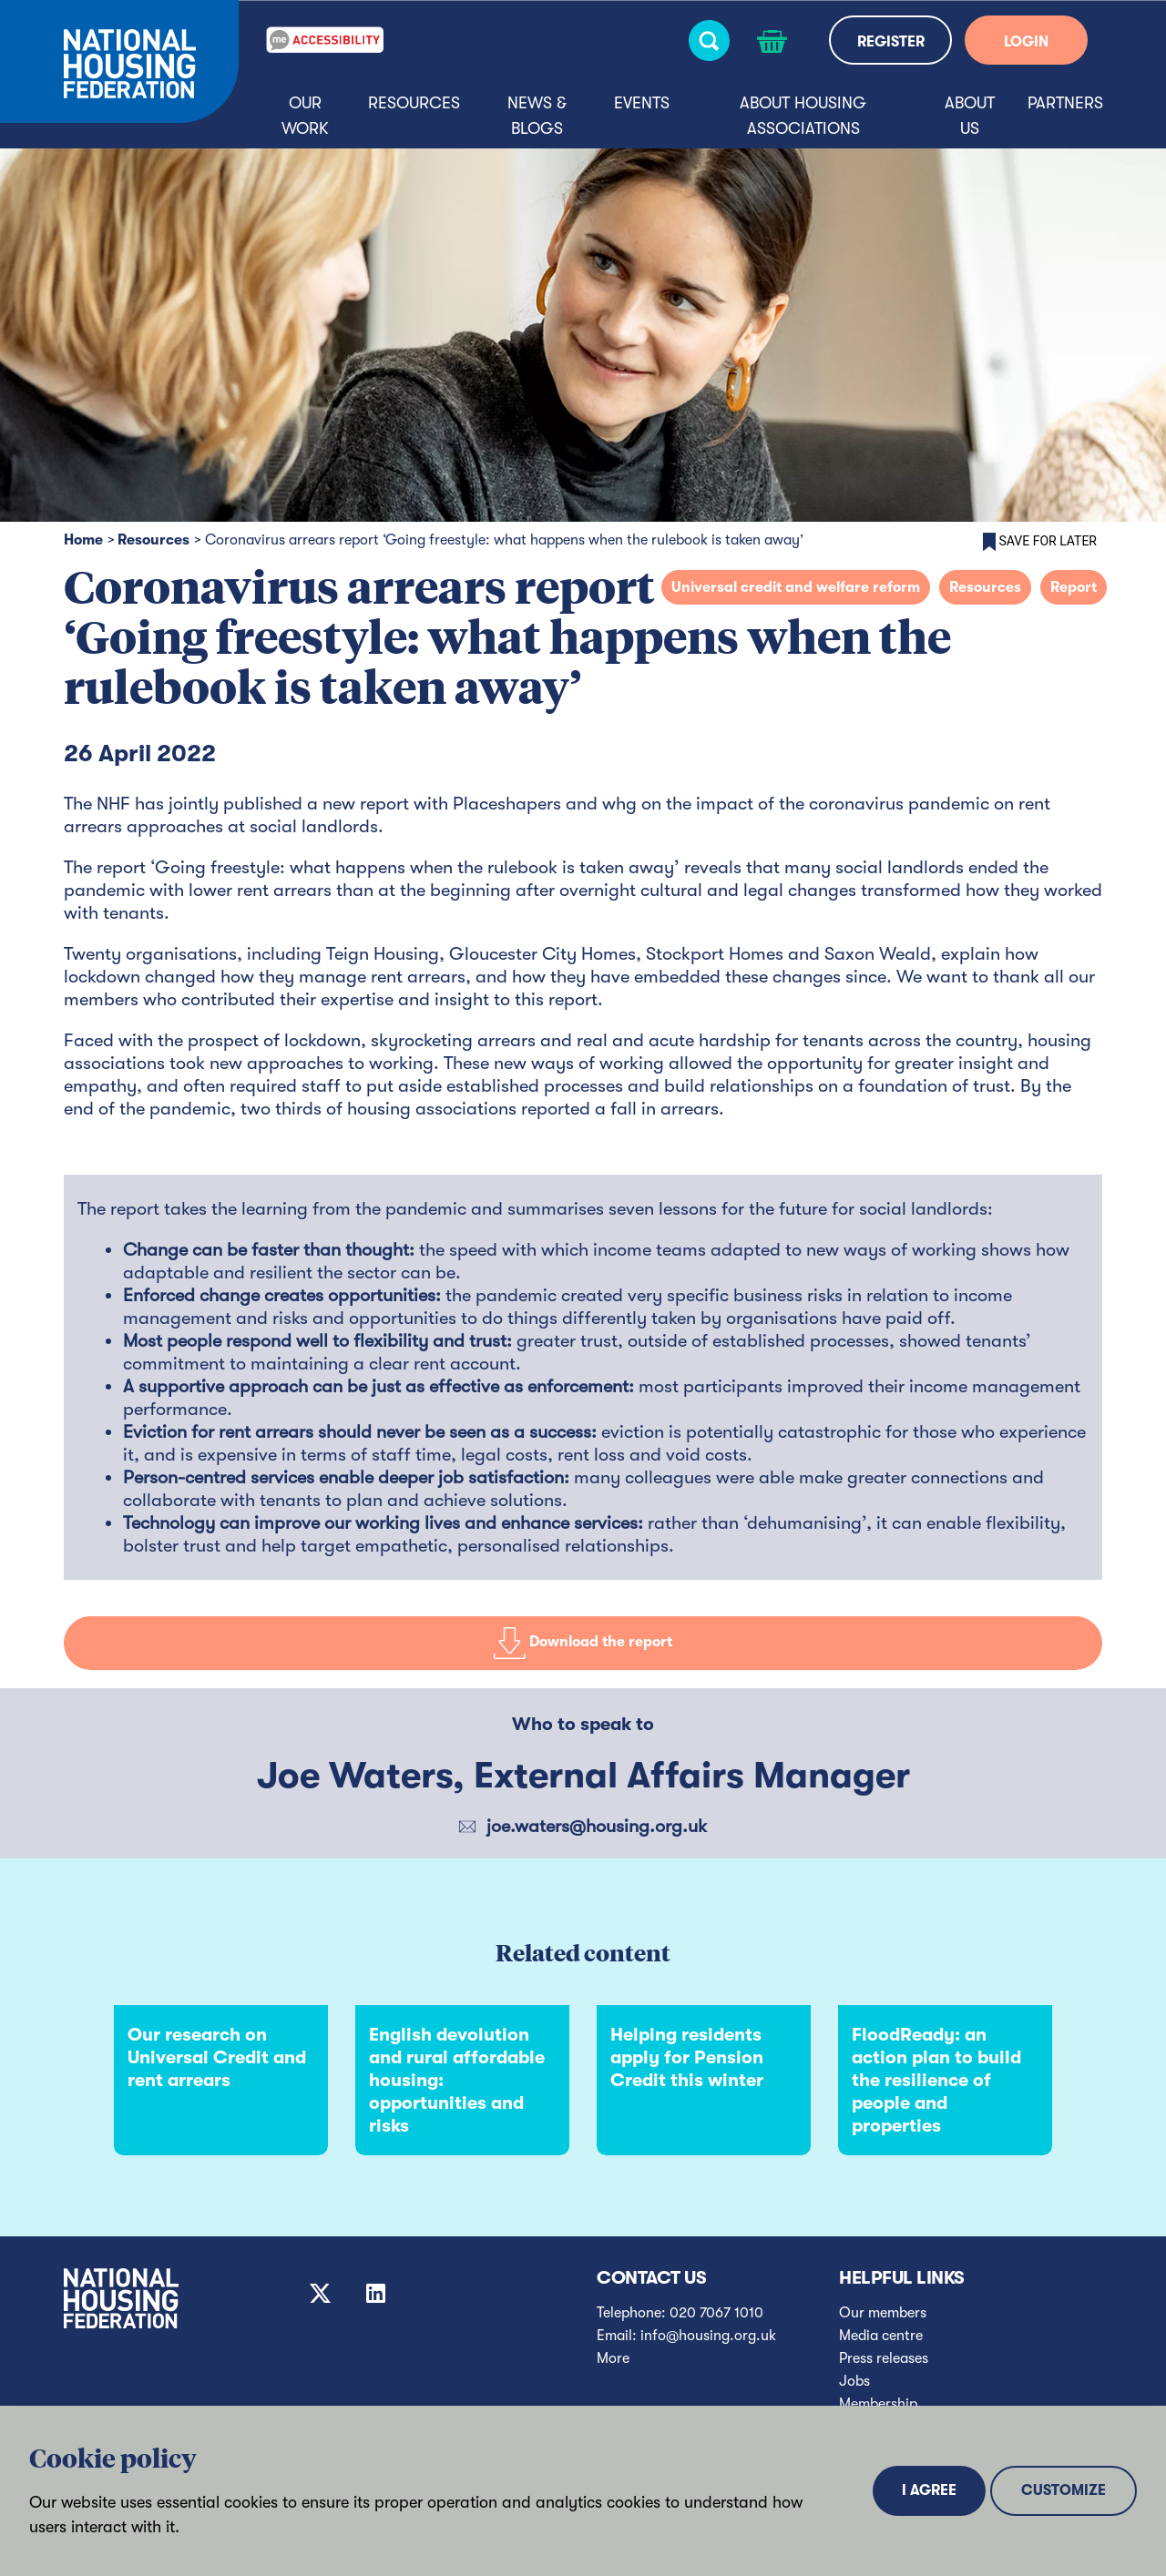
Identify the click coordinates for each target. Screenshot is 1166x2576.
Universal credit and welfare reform (795, 587)
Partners (1065, 103)
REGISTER (891, 42)
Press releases (883, 2358)
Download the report (583, 1642)
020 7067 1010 (716, 2313)
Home (83, 540)
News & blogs (537, 115)
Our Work (305, 115)
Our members (882, 2313)
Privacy (370, 2553)
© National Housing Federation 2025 (796, 2553)
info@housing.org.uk (708, 2335)
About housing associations (803, 115)
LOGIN (1026, 42)
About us (970, 115)
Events (642, 103)
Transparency (882, 2426)
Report (1073, 587)
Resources (414, 103)
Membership (878, 2404)
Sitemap (157, 2553)
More (613, 2358)
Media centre (881, 2335)
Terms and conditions (582, 2553)
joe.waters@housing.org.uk (596, 1826)
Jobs (854, 2381)
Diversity (867, 2449)
